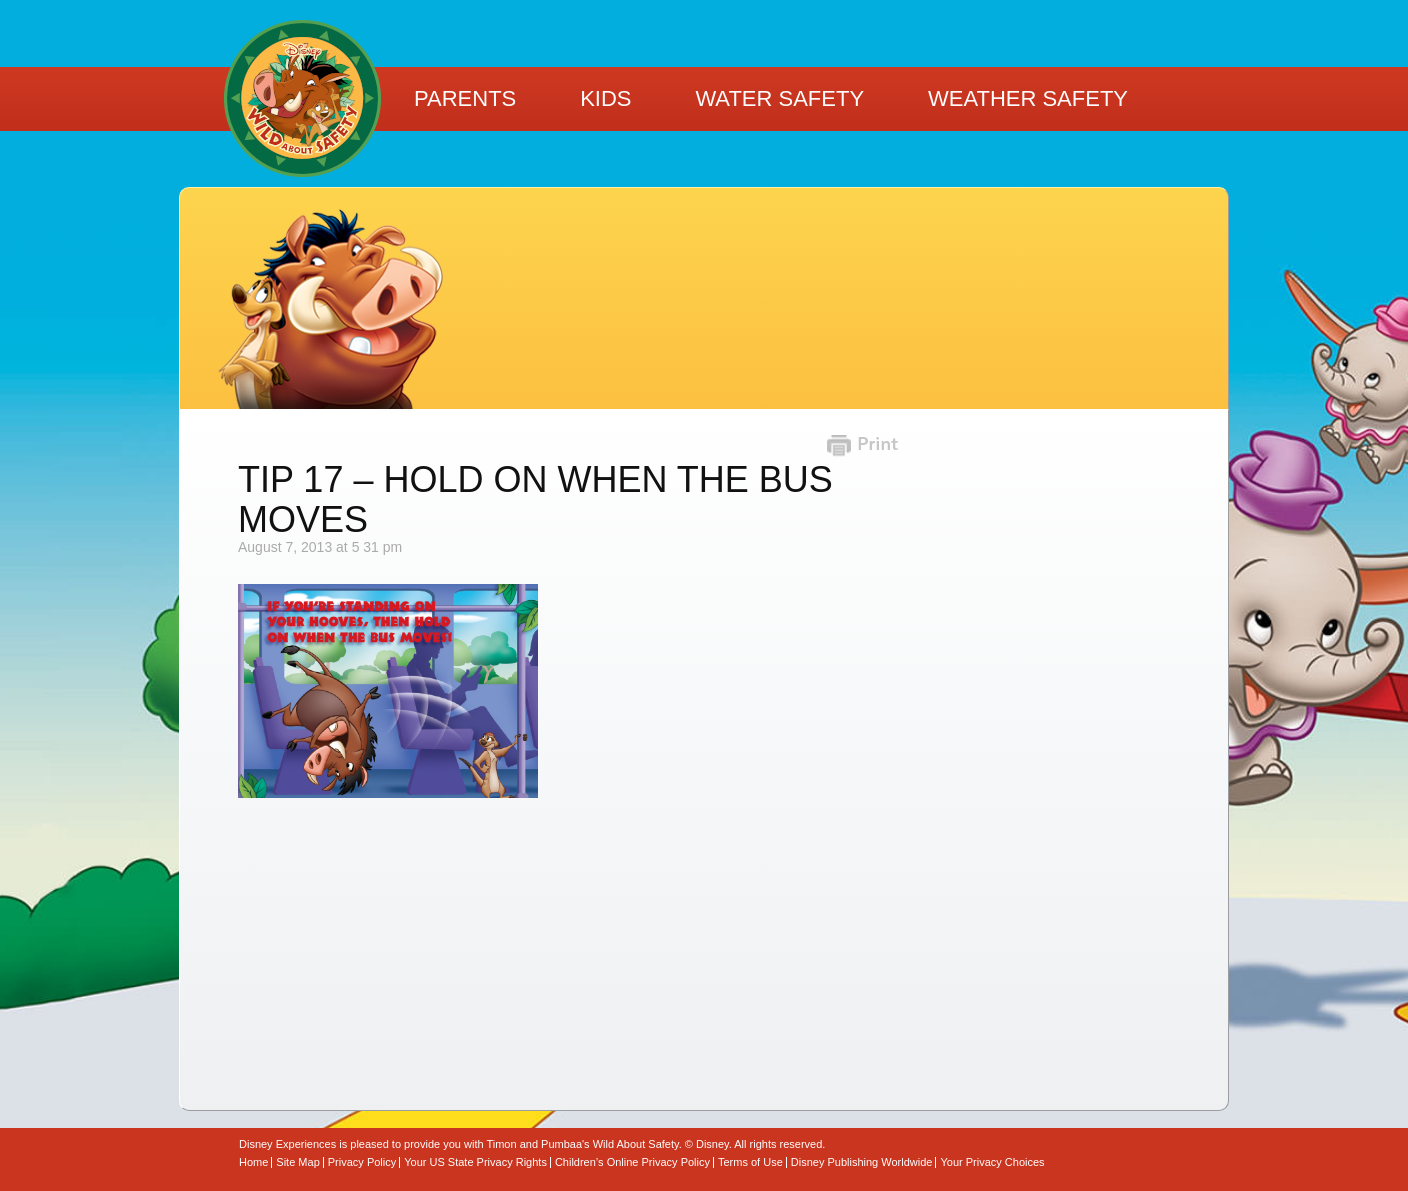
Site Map (297, 1162)
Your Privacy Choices (992, 1162)
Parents (465, 98)
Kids (605, 98)
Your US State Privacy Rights (475, 1162)
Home (253, 1162)
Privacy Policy (362, 1162)
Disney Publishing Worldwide (862, 1162)
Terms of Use (750, 1162)
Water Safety (779, 98)
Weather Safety (1028, 98)
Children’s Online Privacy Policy (632, 1162)
